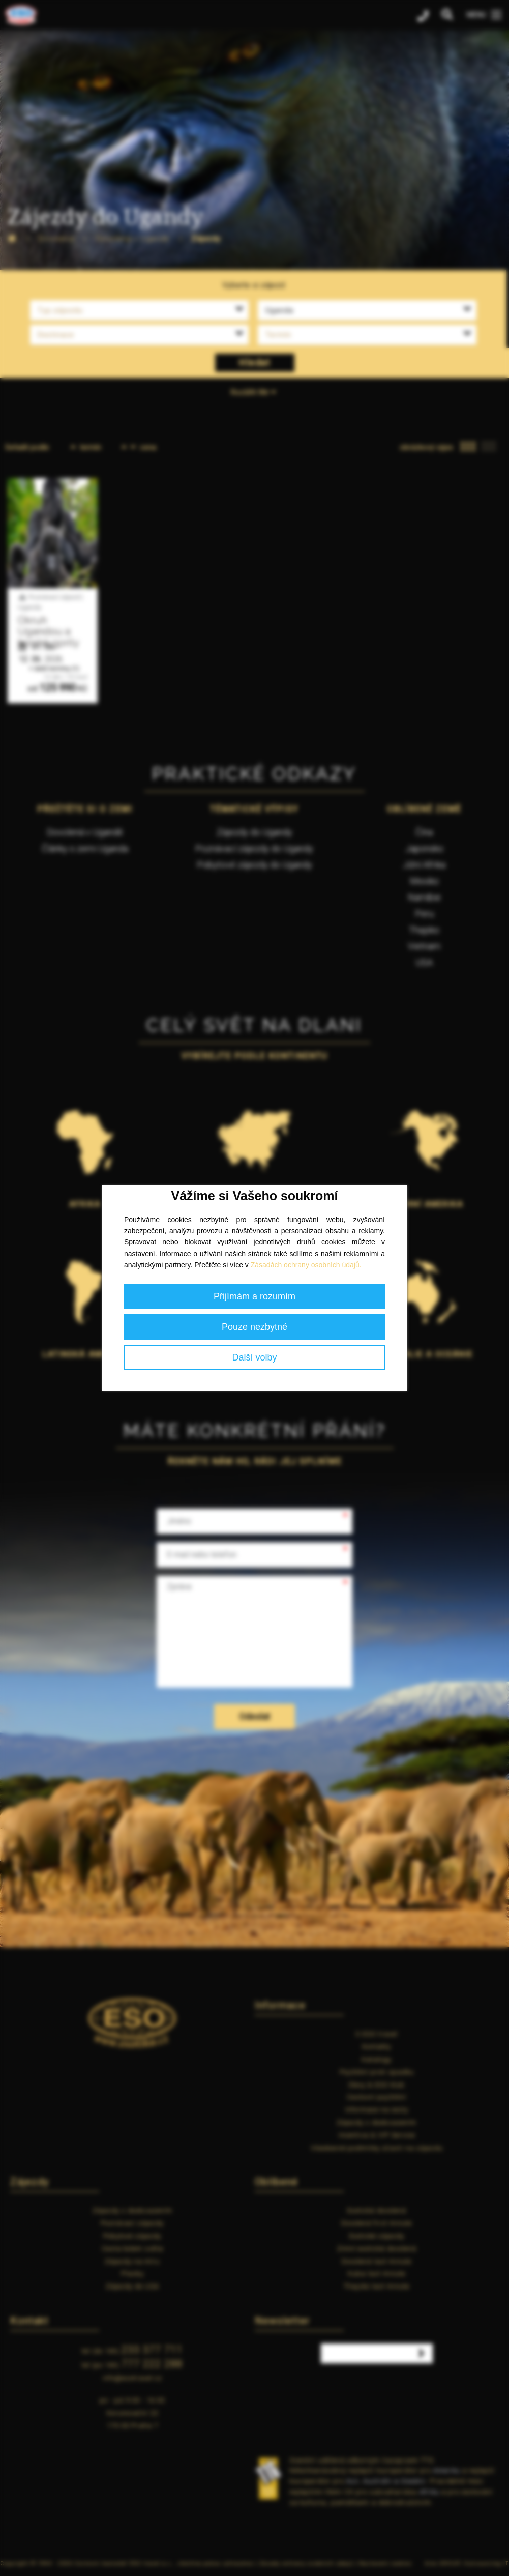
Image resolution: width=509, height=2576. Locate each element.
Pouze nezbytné (254, 1327)
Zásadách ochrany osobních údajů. (306, 1265)
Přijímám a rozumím (254, 1296)
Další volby (254, 1357)
